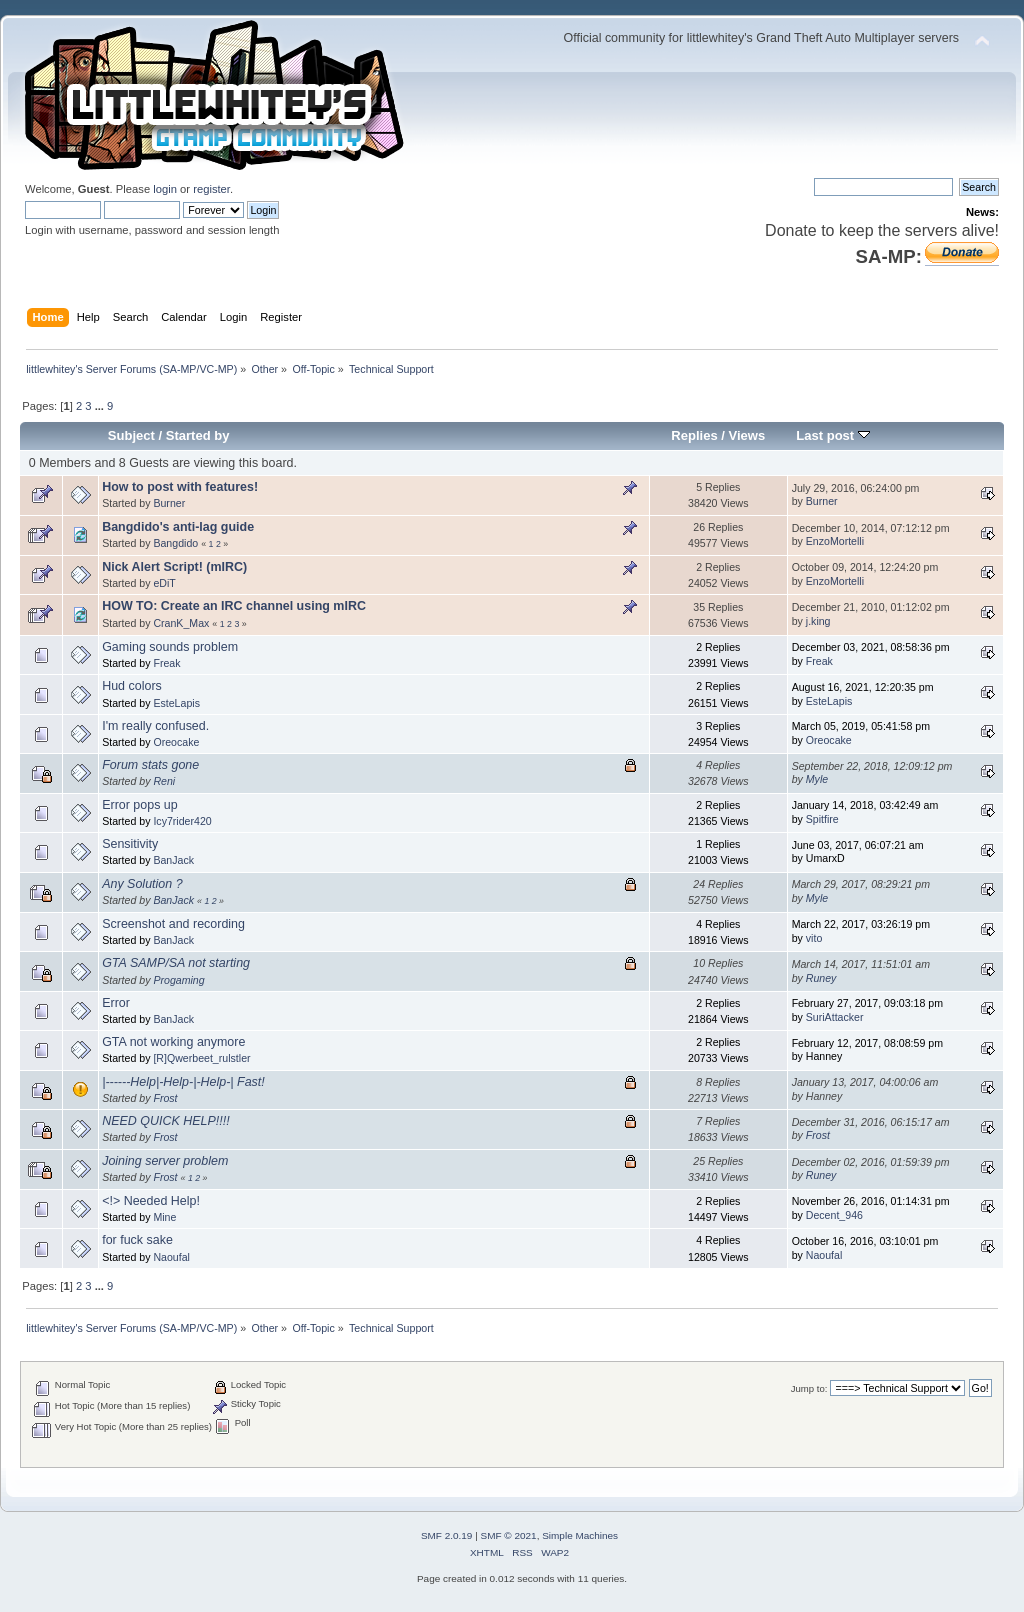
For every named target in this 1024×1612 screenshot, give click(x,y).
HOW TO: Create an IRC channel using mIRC (234, 606)
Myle (817, 779)
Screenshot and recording (173, 924)
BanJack (173, 860)
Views (747, 435)
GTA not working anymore (173, 1042)
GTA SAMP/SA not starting (176, 963)
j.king (818, 621)
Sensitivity (130, 844)
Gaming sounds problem (170, 647)
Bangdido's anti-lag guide (178, 527)
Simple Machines (580, 1535)
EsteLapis (176, 703)
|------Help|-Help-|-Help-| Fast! (183, 1082)
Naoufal (171, 1257)
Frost (165, 1098)
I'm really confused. (155, 726)
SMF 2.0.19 (447, 1535)
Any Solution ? (142, 884)
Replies (694, 435)
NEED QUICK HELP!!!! (166, 1121)
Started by (198, 435)
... (101, 406)
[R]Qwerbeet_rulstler (201, 1058)
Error (116, 1003)
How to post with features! (180, 487)
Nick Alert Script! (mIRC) (174, 567)
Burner (169, 503)
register (211, 189)
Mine (164, 1217)
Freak (166, 663)
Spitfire (822, 819)
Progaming (178, 980)
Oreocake (176, 742)
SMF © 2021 (509, 1535)
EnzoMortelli (835, 541)
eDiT (164, 583)
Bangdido (175, 543)
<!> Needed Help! (151, 1201)
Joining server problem (165, 1161)
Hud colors (132, 686)
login (165, 189)
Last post (833, 435)
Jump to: (809, 1388)
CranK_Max (181, 623)
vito (814, 938)
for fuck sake (137, 1240)
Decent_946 (834, 1215)
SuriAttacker (835, 1017)
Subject (131, 435)
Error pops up (140, 805)
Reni (164, 781)
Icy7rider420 (182, 821)
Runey (821, 978)
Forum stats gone (150, 765)
